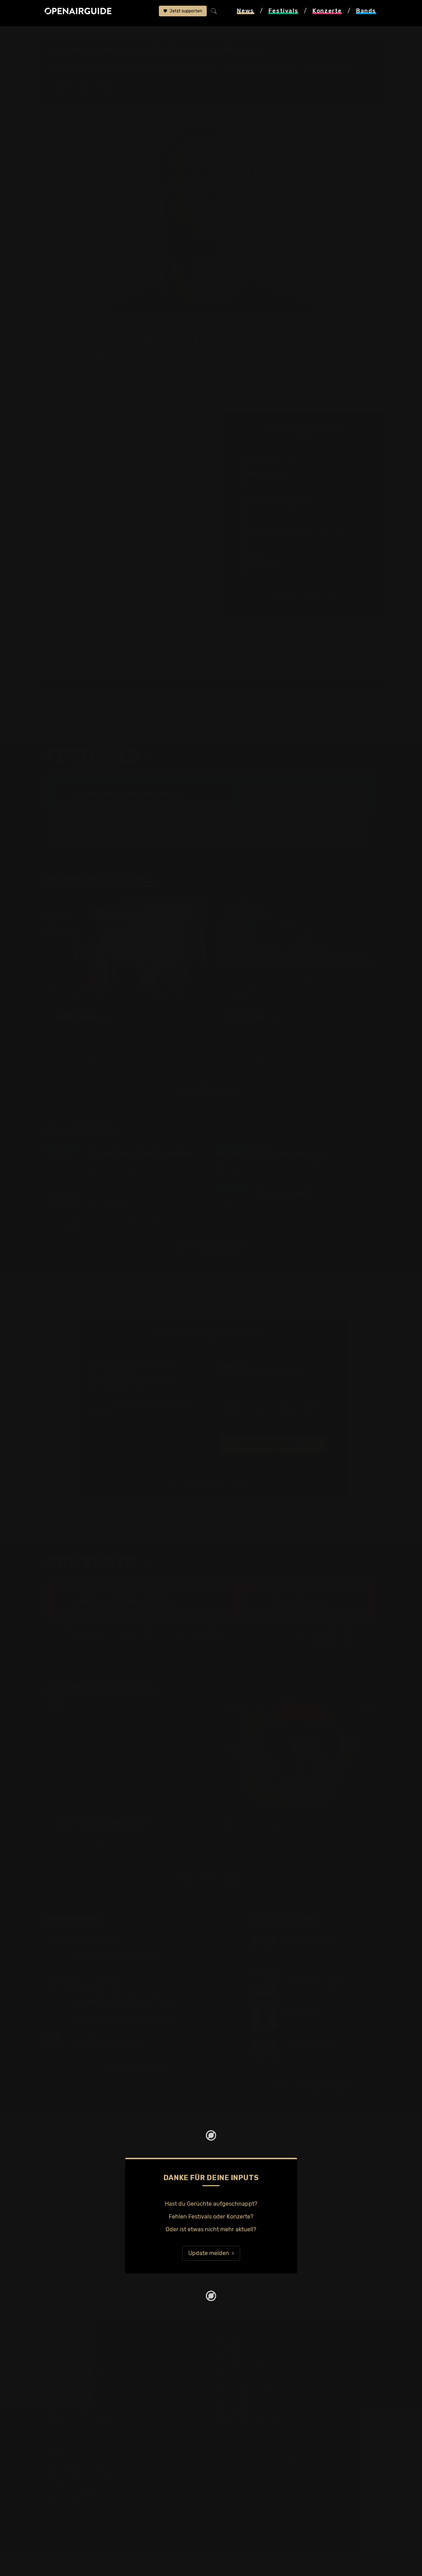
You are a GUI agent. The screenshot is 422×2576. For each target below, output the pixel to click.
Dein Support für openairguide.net (91, 2495)
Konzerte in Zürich (328, 1661)
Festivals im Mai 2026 (74, 2412)
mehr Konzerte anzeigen (137, 2089)
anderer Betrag (315, 1431)
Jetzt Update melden (360, 554)
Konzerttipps (232, 2378)
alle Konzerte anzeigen (302, 1622)
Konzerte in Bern (237, 2395)
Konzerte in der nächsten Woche (258, 2404)
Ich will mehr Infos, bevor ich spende (209, 1506)
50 (287, 1432)
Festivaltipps (63, 2378)
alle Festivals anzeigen (302, 814)
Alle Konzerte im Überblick (250, 2447)
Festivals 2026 (65, 2404)
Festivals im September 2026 (84, 2438)
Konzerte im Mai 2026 (244, 2412)
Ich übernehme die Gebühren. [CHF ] (271, 1449)
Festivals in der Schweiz (320, 853)
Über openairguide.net (76, 2486)
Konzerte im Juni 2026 (245, 2421)
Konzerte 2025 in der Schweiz (255, 2430)
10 (231, 1432)
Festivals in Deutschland (78, 2395)
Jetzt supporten (182, 13)
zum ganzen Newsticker (303, 528)
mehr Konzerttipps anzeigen (311, 2109)
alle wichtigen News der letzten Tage (118, 358)
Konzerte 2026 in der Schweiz (255, 2438)
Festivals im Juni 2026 (76, 2421)
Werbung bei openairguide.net (86, 2503)
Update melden (208, 2275)
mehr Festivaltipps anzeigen (208, 1272)
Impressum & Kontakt (74, 2520)
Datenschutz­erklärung (75, 2512)
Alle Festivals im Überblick (80, 2447)
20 (259, 1432)
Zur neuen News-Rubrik (87, 87)
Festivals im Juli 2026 (75, 2430)
